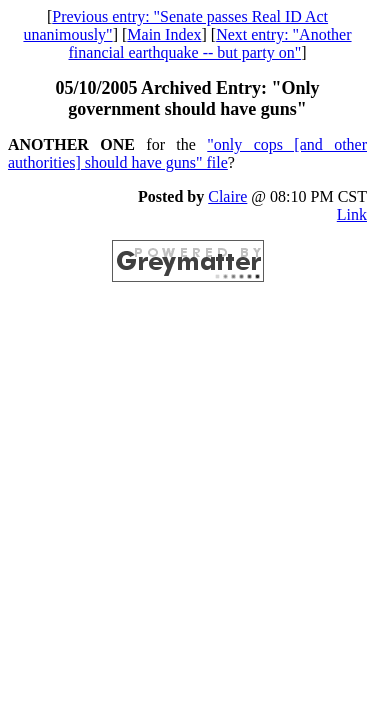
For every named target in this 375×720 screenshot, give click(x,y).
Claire (227, 196)
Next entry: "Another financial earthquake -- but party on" (210, 43)
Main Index (164, 34)
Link (352, 214)
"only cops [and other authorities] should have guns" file (187, 153)
